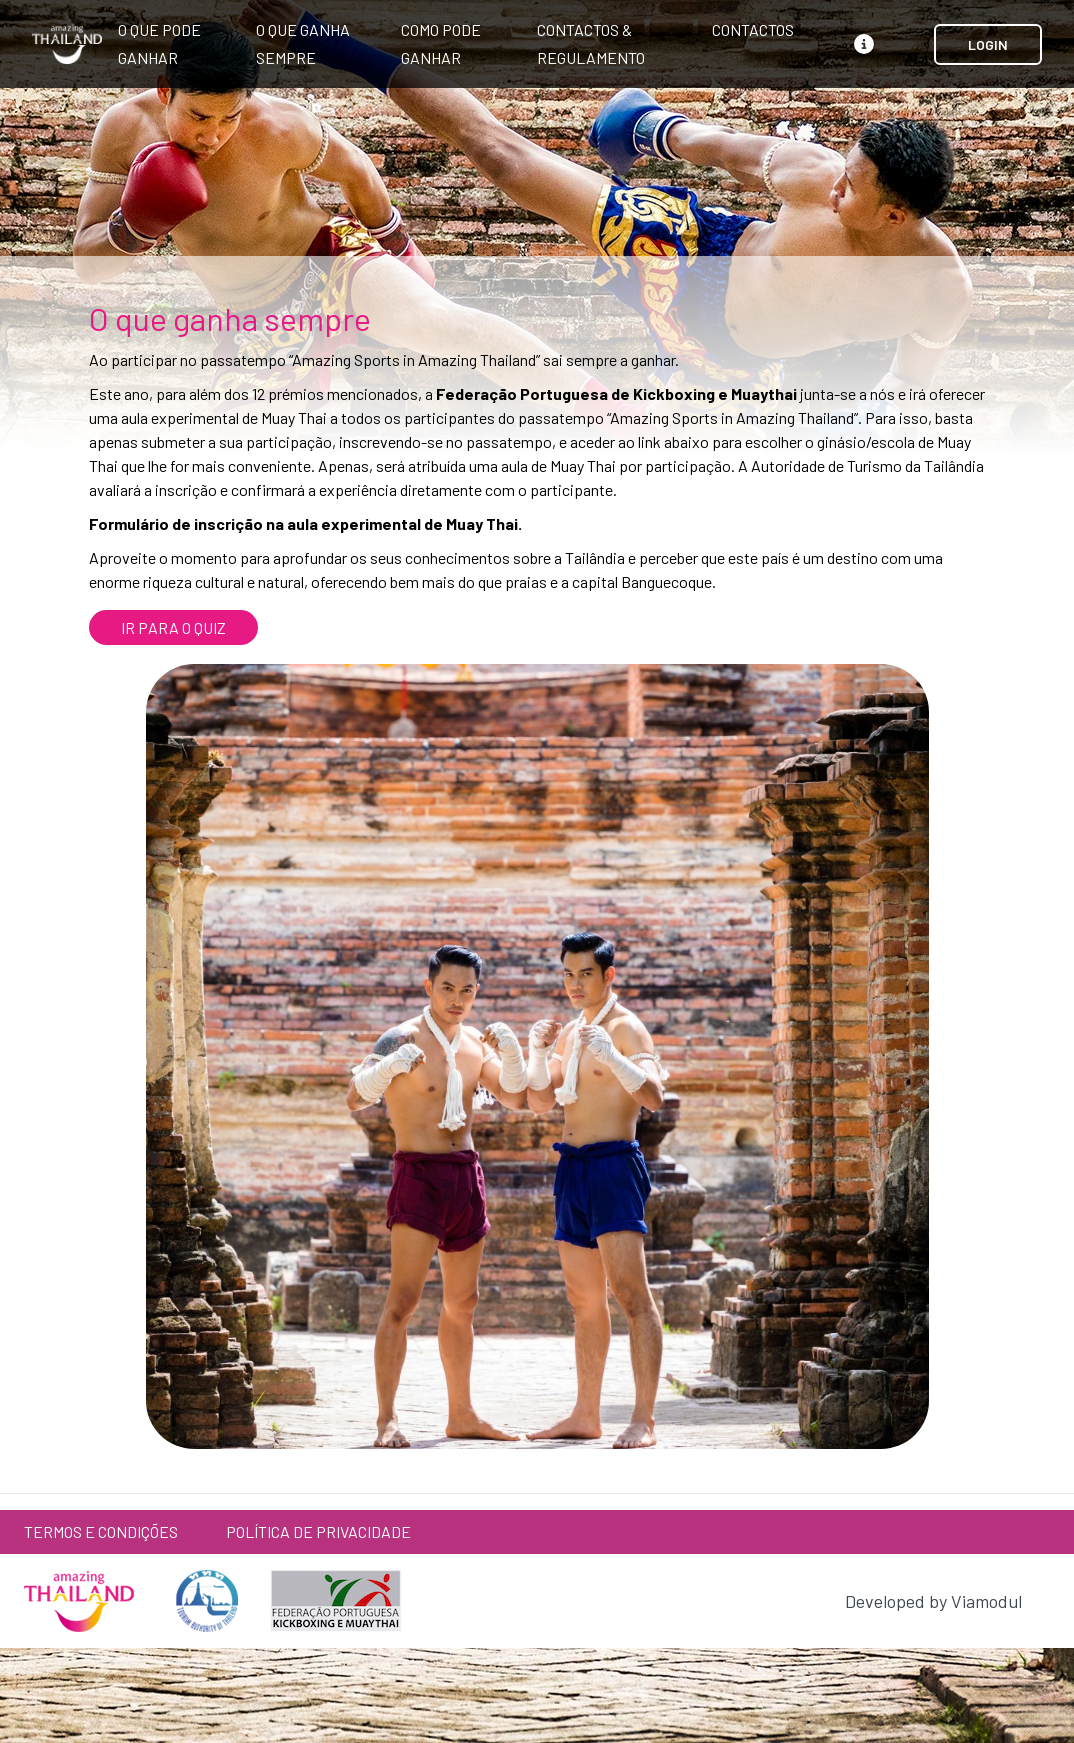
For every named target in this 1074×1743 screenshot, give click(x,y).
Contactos (753, 29)
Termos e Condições (101, 1531)
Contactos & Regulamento (591, 43)
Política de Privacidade (318, 1531)
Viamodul (986, 1601)
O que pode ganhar (159, 43)
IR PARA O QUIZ (173, 627)
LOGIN (988, 44)
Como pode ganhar (441, 43)
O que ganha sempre (303, 43)
